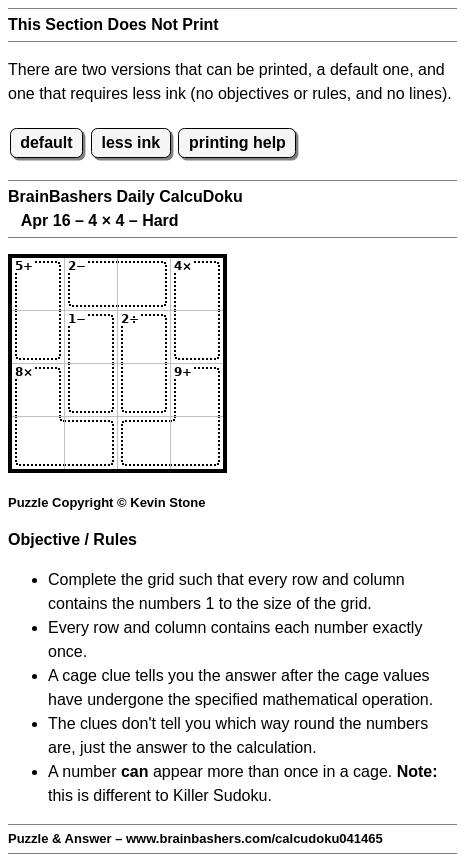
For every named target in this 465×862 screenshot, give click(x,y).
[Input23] (144, 337)
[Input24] (197, 337)
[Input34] (197, 390)
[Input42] (91, 443)
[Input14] (197, 284)
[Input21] (38, 337)
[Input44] (197, 443)
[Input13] (144, 284)
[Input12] (91, 284)
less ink (130, 142)
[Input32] (91, 390)
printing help (237, 142)
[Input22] (91, 337)
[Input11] (38, 284)
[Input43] (144, 443)
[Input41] (38, 443)
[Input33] (144, 390)
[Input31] (38, 390)
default (46, 142)
